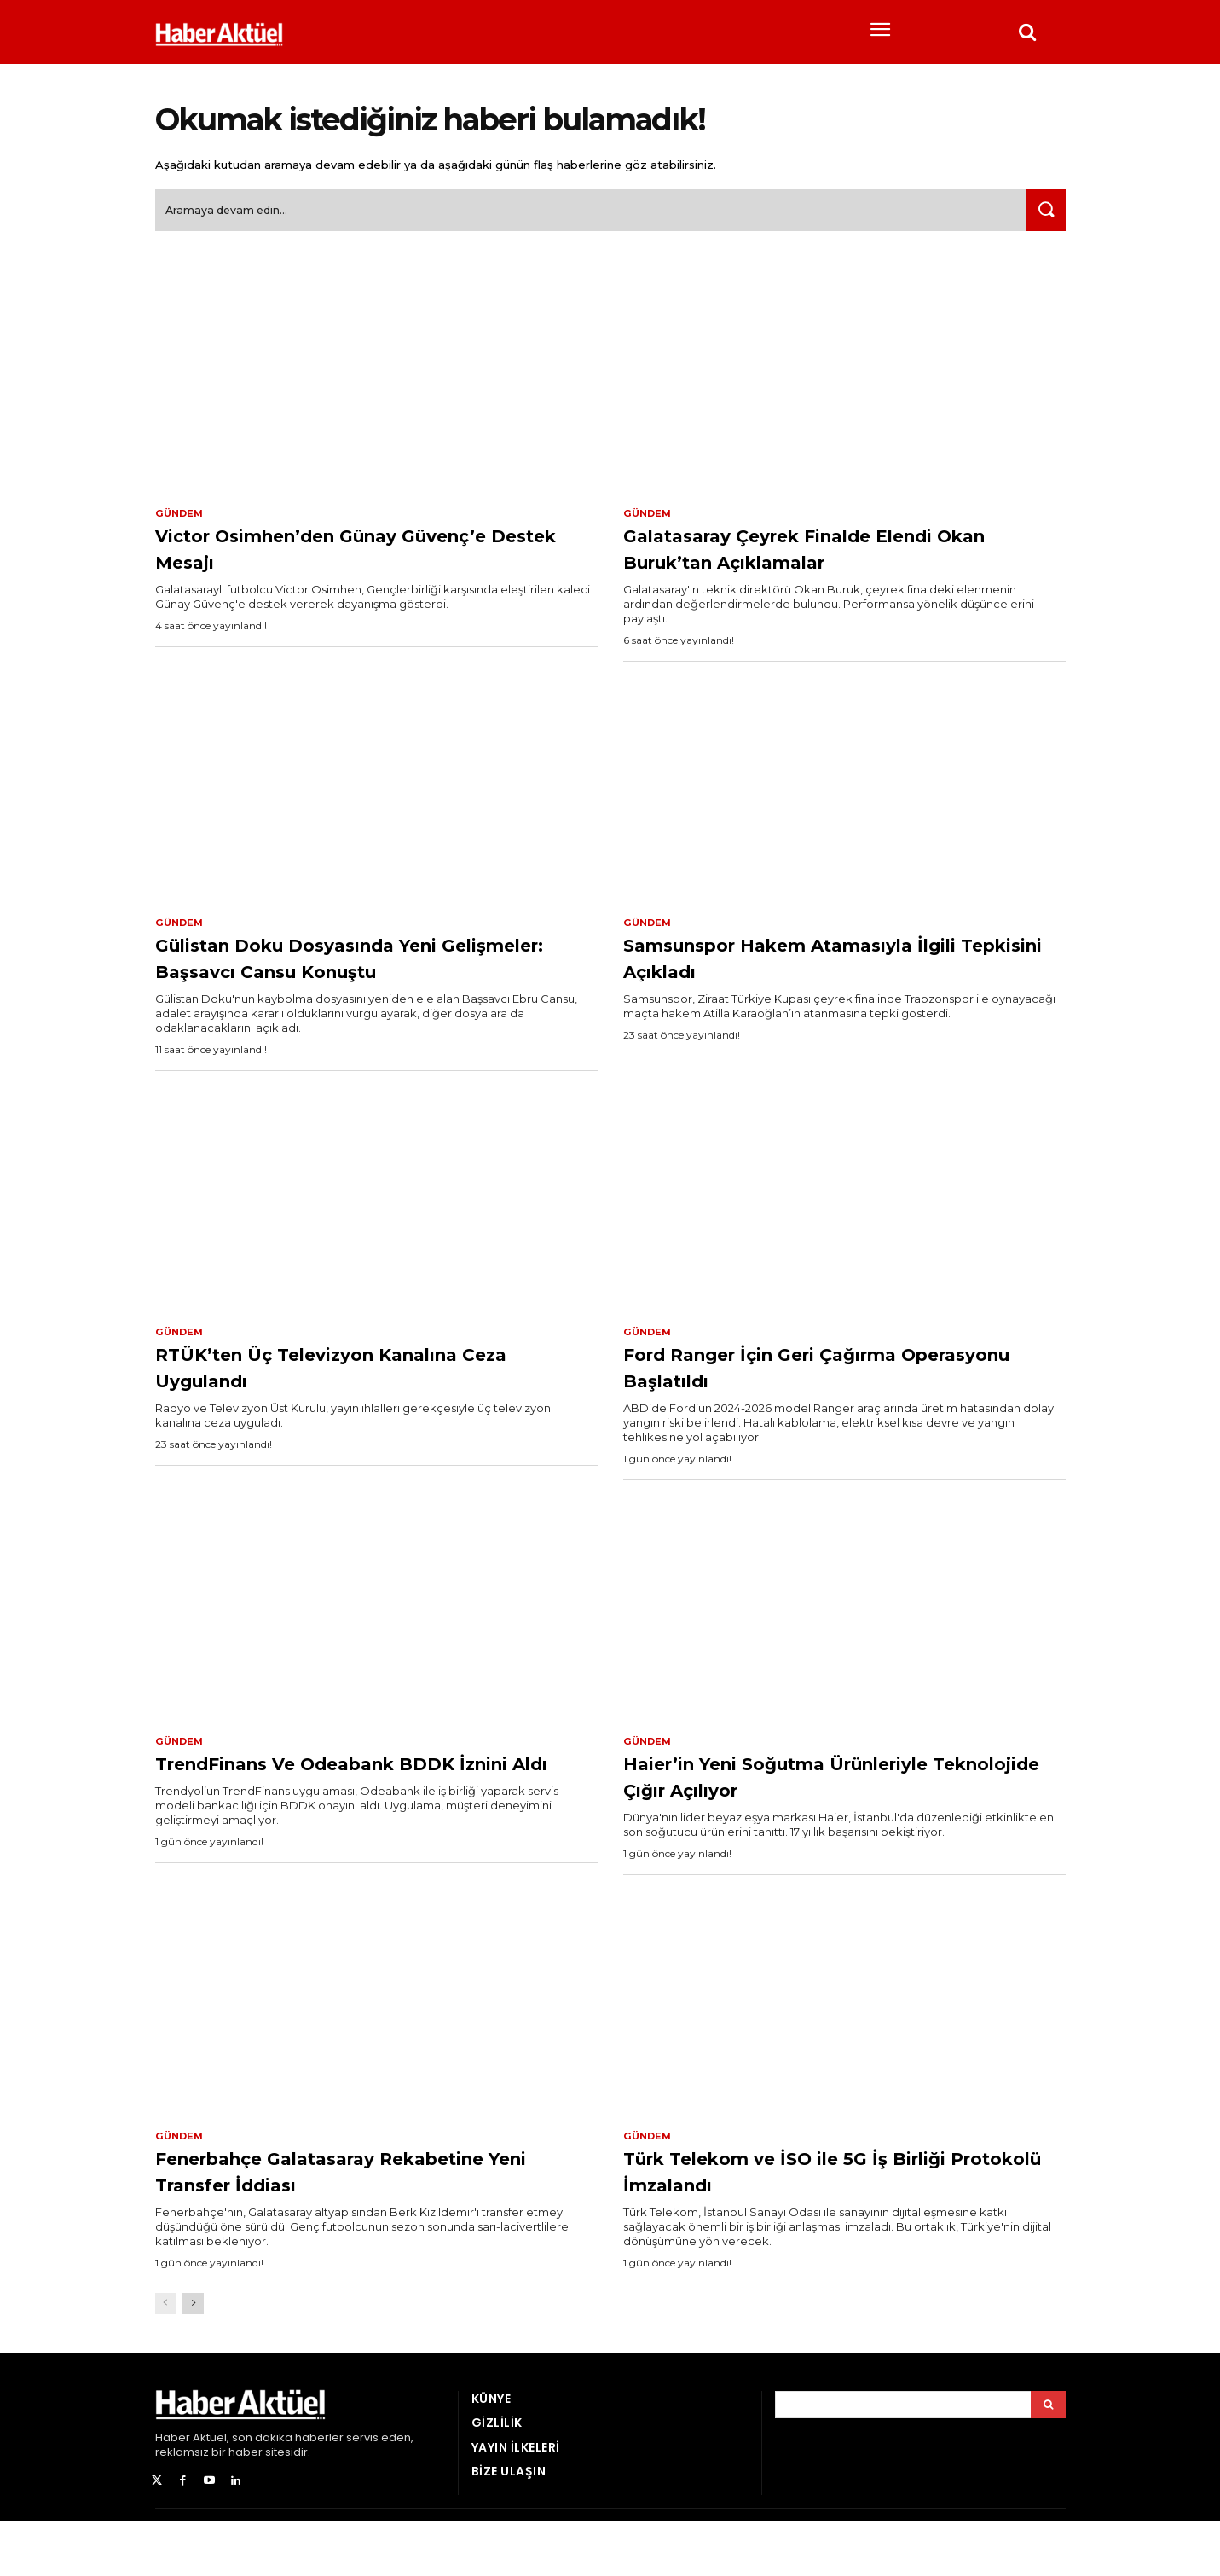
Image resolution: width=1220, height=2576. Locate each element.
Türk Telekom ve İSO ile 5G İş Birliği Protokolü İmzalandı (843, 2225)
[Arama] (1048, 2460)
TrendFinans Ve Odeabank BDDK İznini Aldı (360, 1814)
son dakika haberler (288, 2493)
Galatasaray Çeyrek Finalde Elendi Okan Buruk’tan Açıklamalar (833, 555)
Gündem (180, 520)
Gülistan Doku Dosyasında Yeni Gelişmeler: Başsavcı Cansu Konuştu (347, 980)
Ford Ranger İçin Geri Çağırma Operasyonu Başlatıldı (810, 1403)
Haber (172, 2493)
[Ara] (1043, 217)
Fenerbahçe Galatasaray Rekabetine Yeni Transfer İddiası (356, 2225)
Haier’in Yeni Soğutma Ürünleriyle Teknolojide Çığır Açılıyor (833, 1814)
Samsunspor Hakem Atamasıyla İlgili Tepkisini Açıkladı (819, 966)
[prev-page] (165, 2359)
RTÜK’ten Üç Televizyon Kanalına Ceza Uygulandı (359, 1403)
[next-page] (193, 2359)
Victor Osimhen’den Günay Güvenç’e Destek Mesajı (322, 555)
